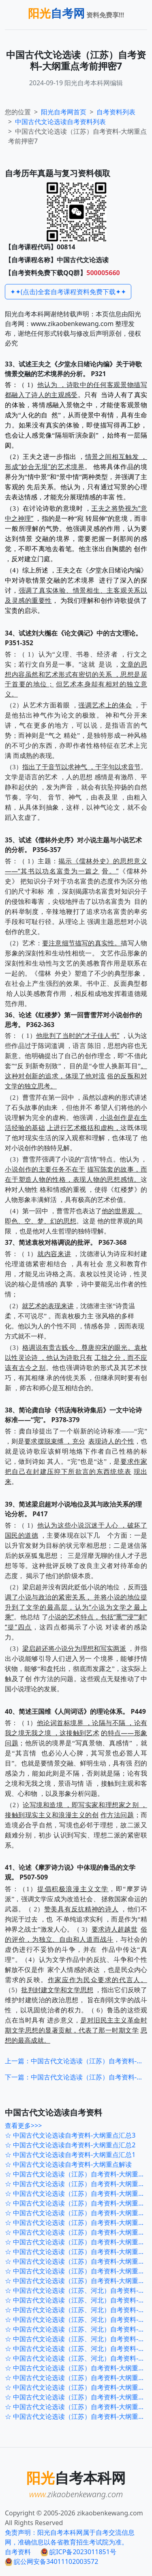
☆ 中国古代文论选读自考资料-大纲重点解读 (68, 2164)
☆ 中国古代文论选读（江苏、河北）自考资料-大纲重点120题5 (78, 2319)
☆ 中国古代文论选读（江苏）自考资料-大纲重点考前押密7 (78, 2222)
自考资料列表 (60, 121)
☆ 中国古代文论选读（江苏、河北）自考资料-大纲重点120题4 (78, 2329)
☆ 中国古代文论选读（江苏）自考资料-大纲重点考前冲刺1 (78, 2212)
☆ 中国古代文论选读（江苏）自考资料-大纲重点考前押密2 (78, 2271)
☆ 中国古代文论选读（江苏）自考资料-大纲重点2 (76, 2377)
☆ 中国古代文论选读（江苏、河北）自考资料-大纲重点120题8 (78, 2290)
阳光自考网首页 (63, 111)
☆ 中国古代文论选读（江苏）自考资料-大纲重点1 (76, 2387)
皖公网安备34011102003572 (51, 2561)
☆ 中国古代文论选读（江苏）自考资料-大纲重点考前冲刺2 (78, 2203)
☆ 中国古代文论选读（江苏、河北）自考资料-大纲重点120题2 (78, 2348)
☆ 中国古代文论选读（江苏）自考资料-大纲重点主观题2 (78, 2406)
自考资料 (18, 2551)
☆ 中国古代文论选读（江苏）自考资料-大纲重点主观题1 (78, 2416)
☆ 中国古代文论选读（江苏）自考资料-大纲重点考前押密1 (78, 2280)
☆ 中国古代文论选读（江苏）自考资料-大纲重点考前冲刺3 (78, 2193)
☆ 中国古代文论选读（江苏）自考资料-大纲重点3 (76, 2367)
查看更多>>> (23, 2125)
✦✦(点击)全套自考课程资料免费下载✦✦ (68, 291)
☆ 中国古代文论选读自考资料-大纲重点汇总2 (70, 2144)
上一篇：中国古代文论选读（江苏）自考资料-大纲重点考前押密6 (76, 2060)
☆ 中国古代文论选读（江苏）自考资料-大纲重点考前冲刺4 (78, 2183)
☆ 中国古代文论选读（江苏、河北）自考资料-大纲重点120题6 (78, 2309)
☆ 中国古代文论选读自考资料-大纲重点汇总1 (70, 2154)
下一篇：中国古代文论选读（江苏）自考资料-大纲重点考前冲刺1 (76, 2077)
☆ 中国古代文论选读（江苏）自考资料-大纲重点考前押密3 (78, 2261)
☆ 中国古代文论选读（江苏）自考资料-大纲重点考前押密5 (78, 2241)
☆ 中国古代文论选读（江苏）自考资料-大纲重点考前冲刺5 (78, 2174)
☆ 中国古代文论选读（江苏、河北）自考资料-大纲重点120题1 (78, 2358)
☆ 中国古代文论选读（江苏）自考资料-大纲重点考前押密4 (78, 2251)
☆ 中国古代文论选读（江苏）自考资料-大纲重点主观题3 (78, 2397)
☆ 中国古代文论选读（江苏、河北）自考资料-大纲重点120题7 (78, 2300)
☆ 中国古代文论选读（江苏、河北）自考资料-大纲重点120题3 (78, 2338)
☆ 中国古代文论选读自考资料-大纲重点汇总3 (70, 2135)
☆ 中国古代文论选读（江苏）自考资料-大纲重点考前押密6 (78, 2232)
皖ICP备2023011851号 (78, 2551)
